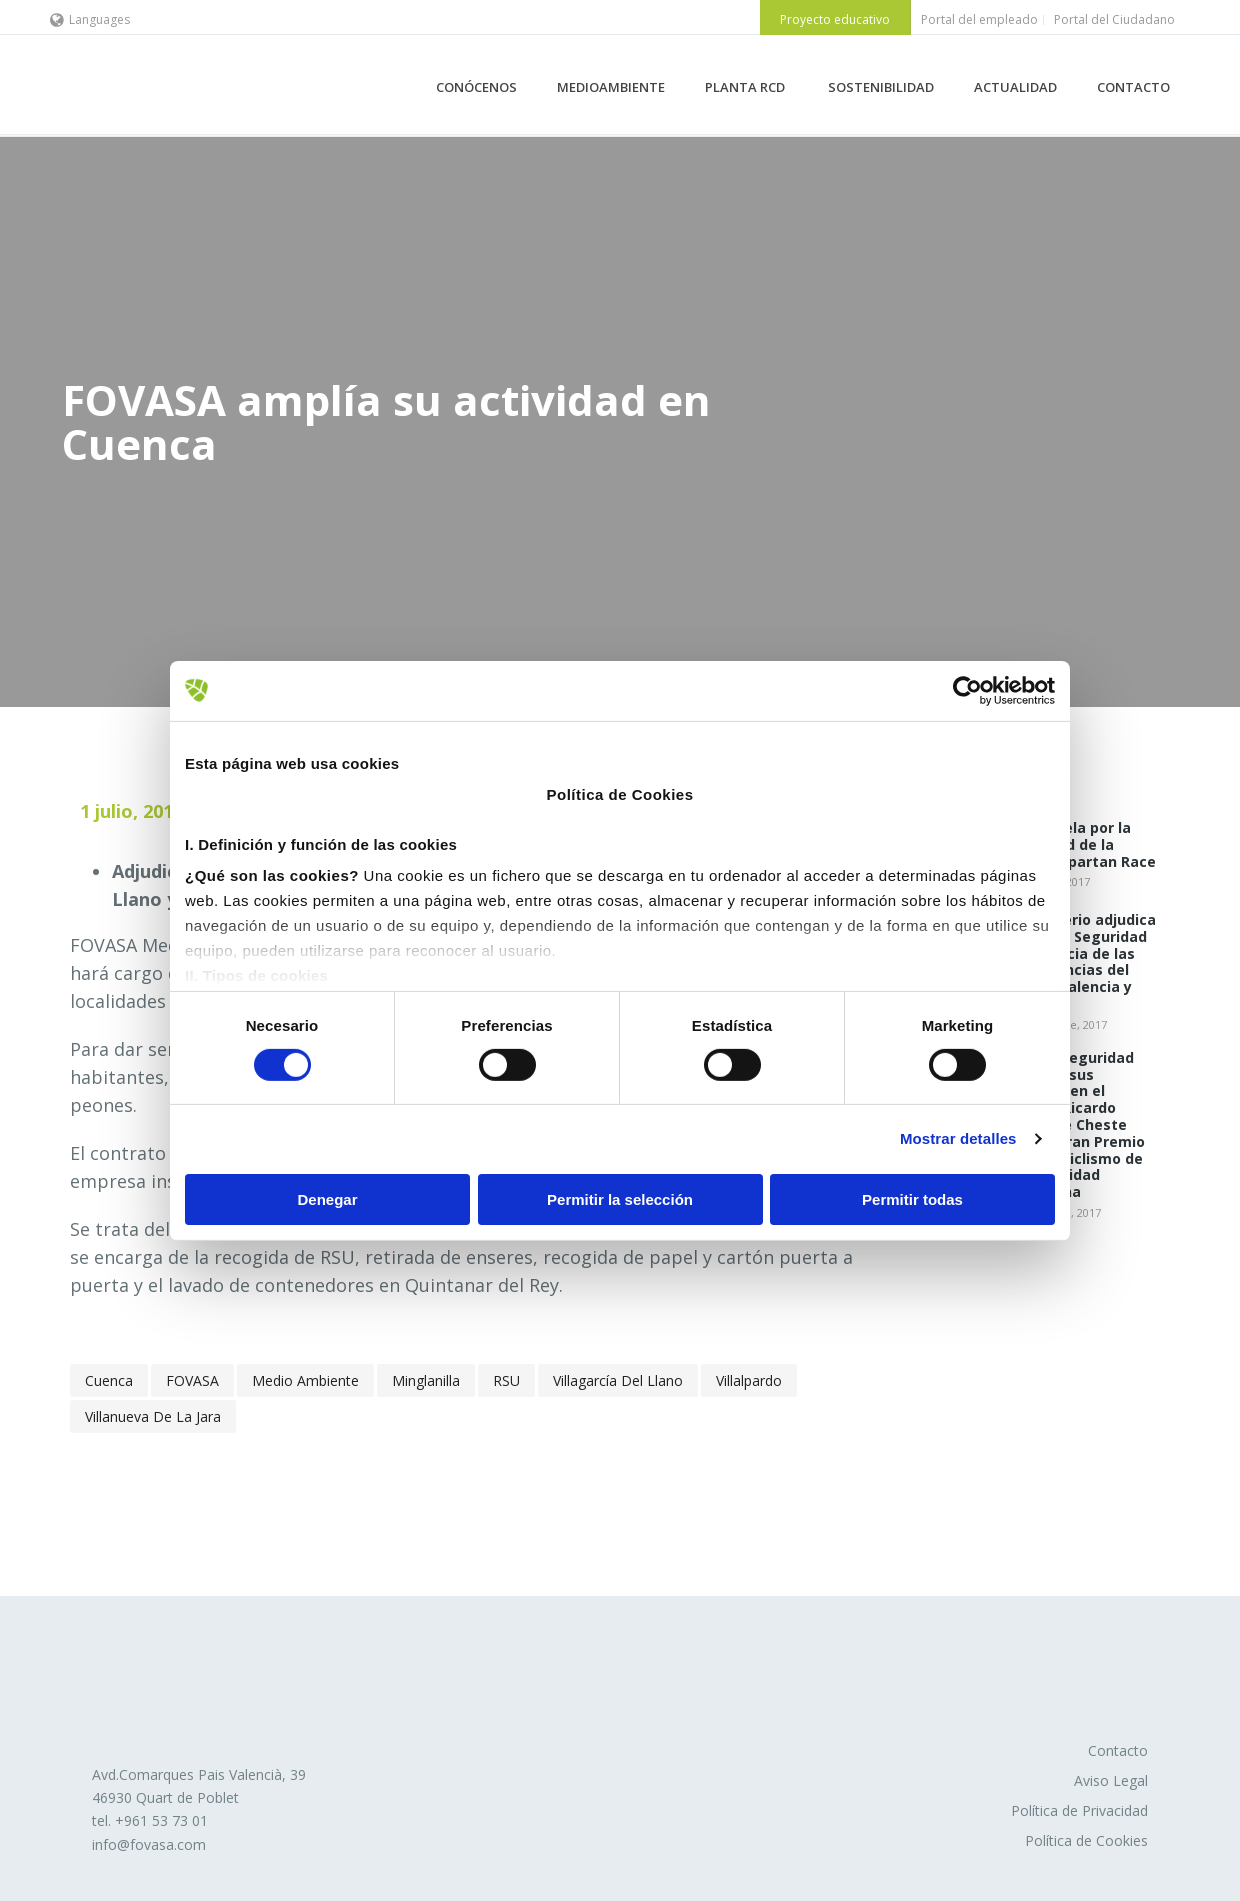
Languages (90, 19)
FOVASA (192, 1380)
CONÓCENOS (476, 87)
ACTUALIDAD (1015, 87)
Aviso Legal (1111, 1780)
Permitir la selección (620, 1199)
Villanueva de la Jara (153, 1416)
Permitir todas (912, 1199)
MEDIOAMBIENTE (611, 87)
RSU (506, 1380)
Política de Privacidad (1079, 1810)
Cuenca (109, 1380)
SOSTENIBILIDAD (881, 87)
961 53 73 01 (166, 1820)
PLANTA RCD (746, 87)
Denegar (327, 1199)
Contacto (1118, 1750)
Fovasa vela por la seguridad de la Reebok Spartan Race (1079, 845)
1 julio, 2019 (131, 811)
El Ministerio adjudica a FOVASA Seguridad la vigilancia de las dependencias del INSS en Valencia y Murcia (1079, 962)
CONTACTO (1133, 87)
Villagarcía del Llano (618, 1380)
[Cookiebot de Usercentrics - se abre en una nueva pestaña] (967, 690)
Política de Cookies (1086, 1840)
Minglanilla (426, 1380)
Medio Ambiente (305, 1380)
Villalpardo (749, 1380)
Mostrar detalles (958, 1138)
